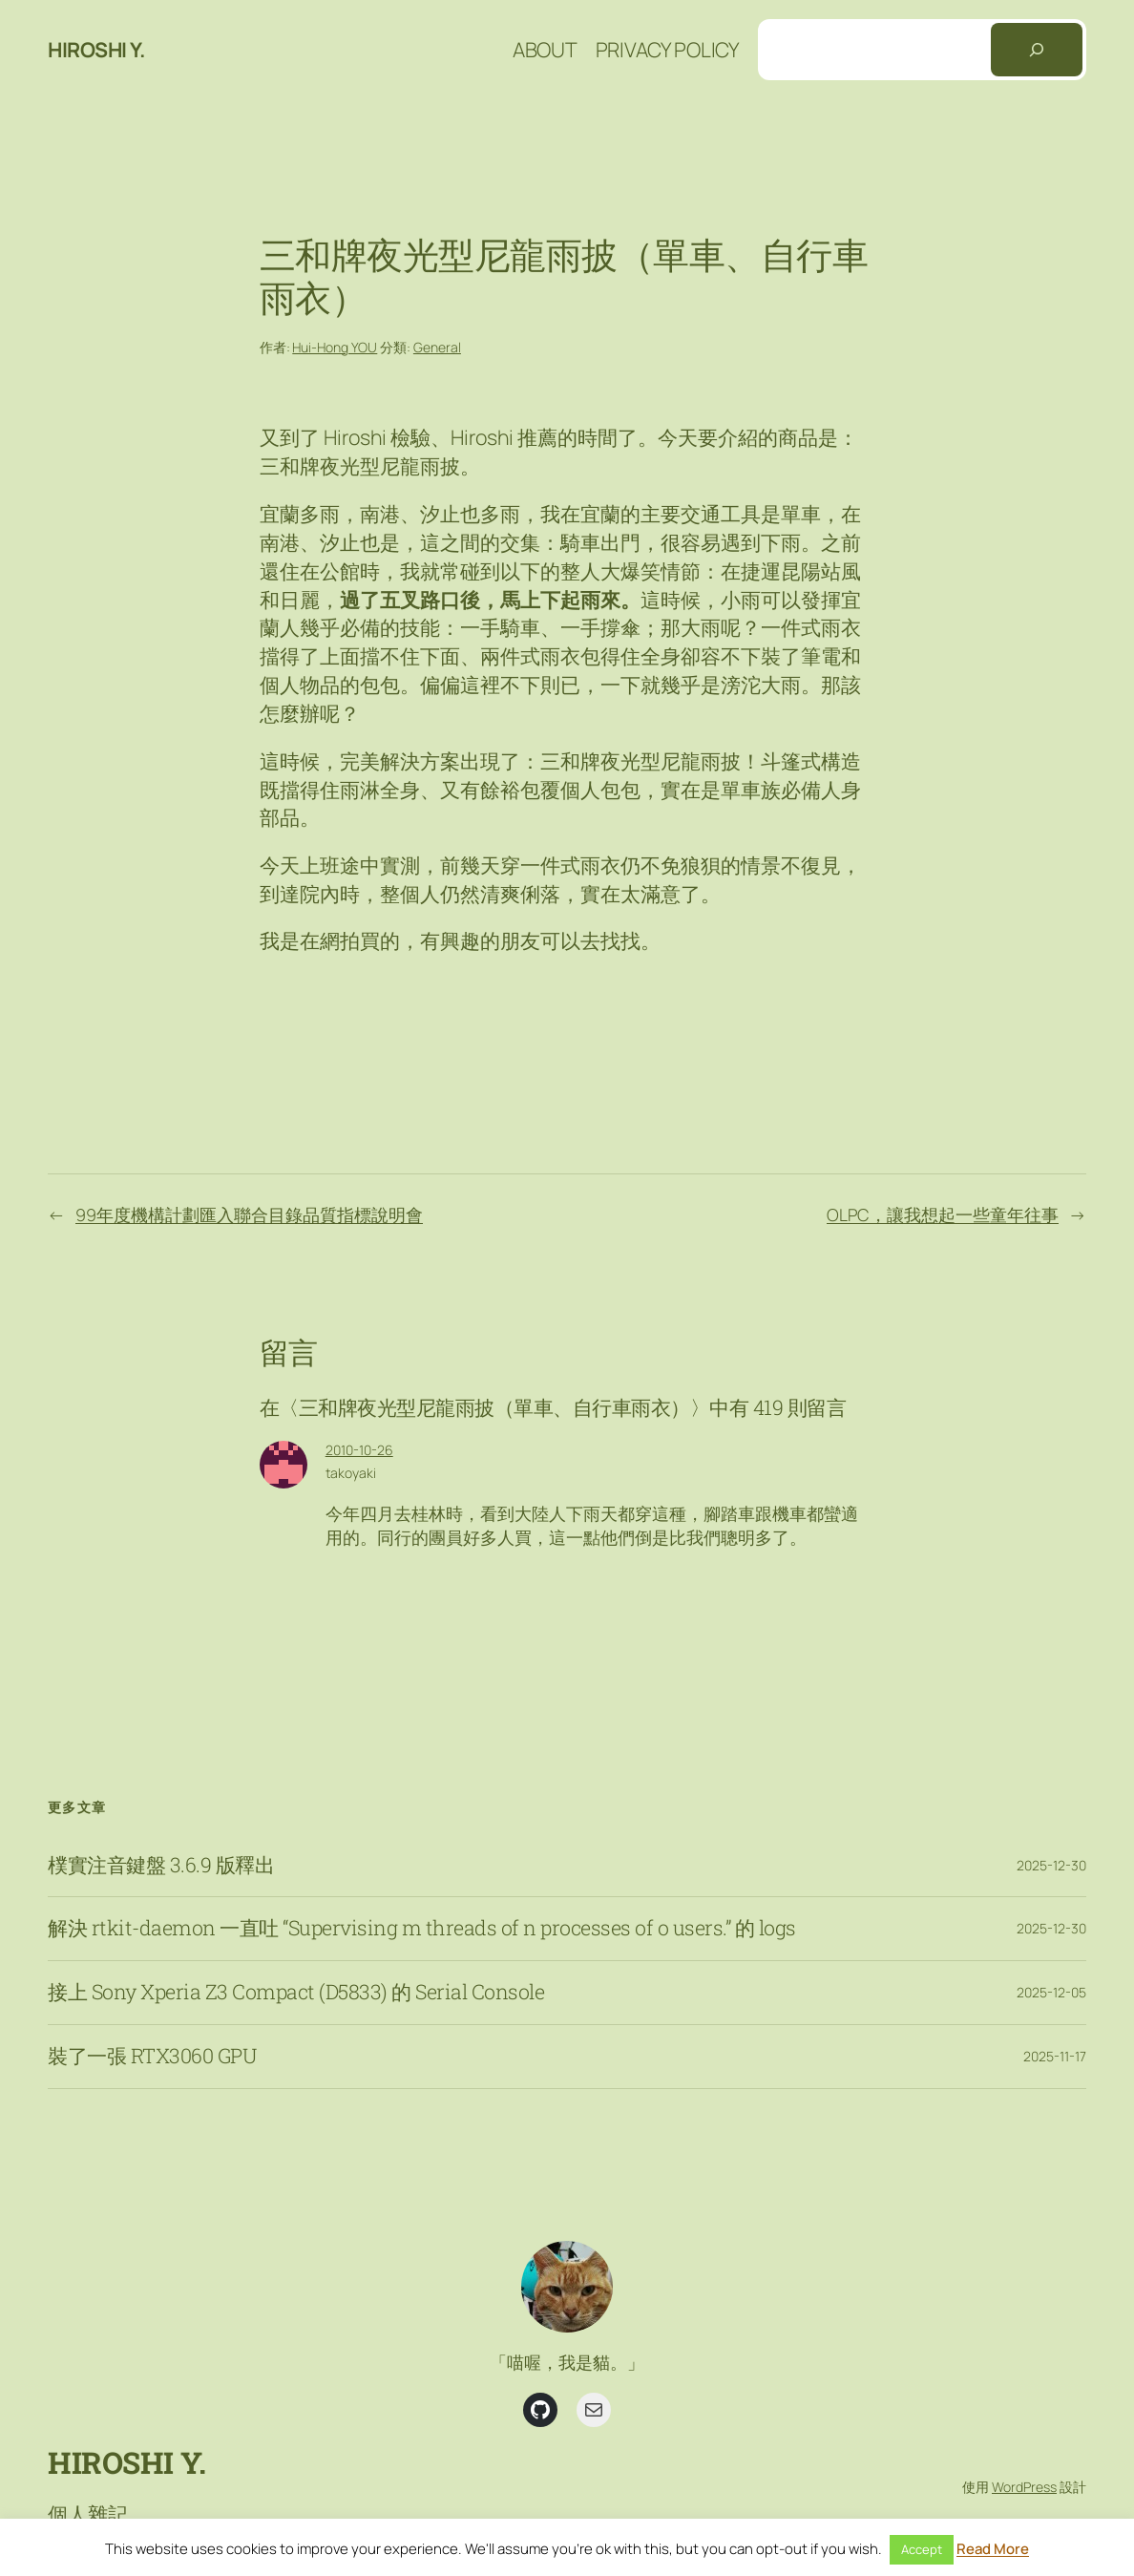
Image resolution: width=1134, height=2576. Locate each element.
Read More (992, 2549)
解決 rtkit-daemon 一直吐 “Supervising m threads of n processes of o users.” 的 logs (422, 1928)
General (437, 347)
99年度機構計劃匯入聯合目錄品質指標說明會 (249, 1214)
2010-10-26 (359, 1450)
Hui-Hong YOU (334, 347)
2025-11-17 (1054, 2056)
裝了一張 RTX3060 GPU (152, 2056)
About (545, 49)
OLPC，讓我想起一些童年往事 (943, 1214)
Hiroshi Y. (96, 49)
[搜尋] (1036, 49)
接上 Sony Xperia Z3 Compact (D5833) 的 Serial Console (296, 1992)
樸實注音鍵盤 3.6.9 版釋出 (161, 1865)
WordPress (1024, 2487)
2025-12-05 (1051, 1992)
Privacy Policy (668, 49)
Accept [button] (921, 2549)
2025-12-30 (1051, 1865)
